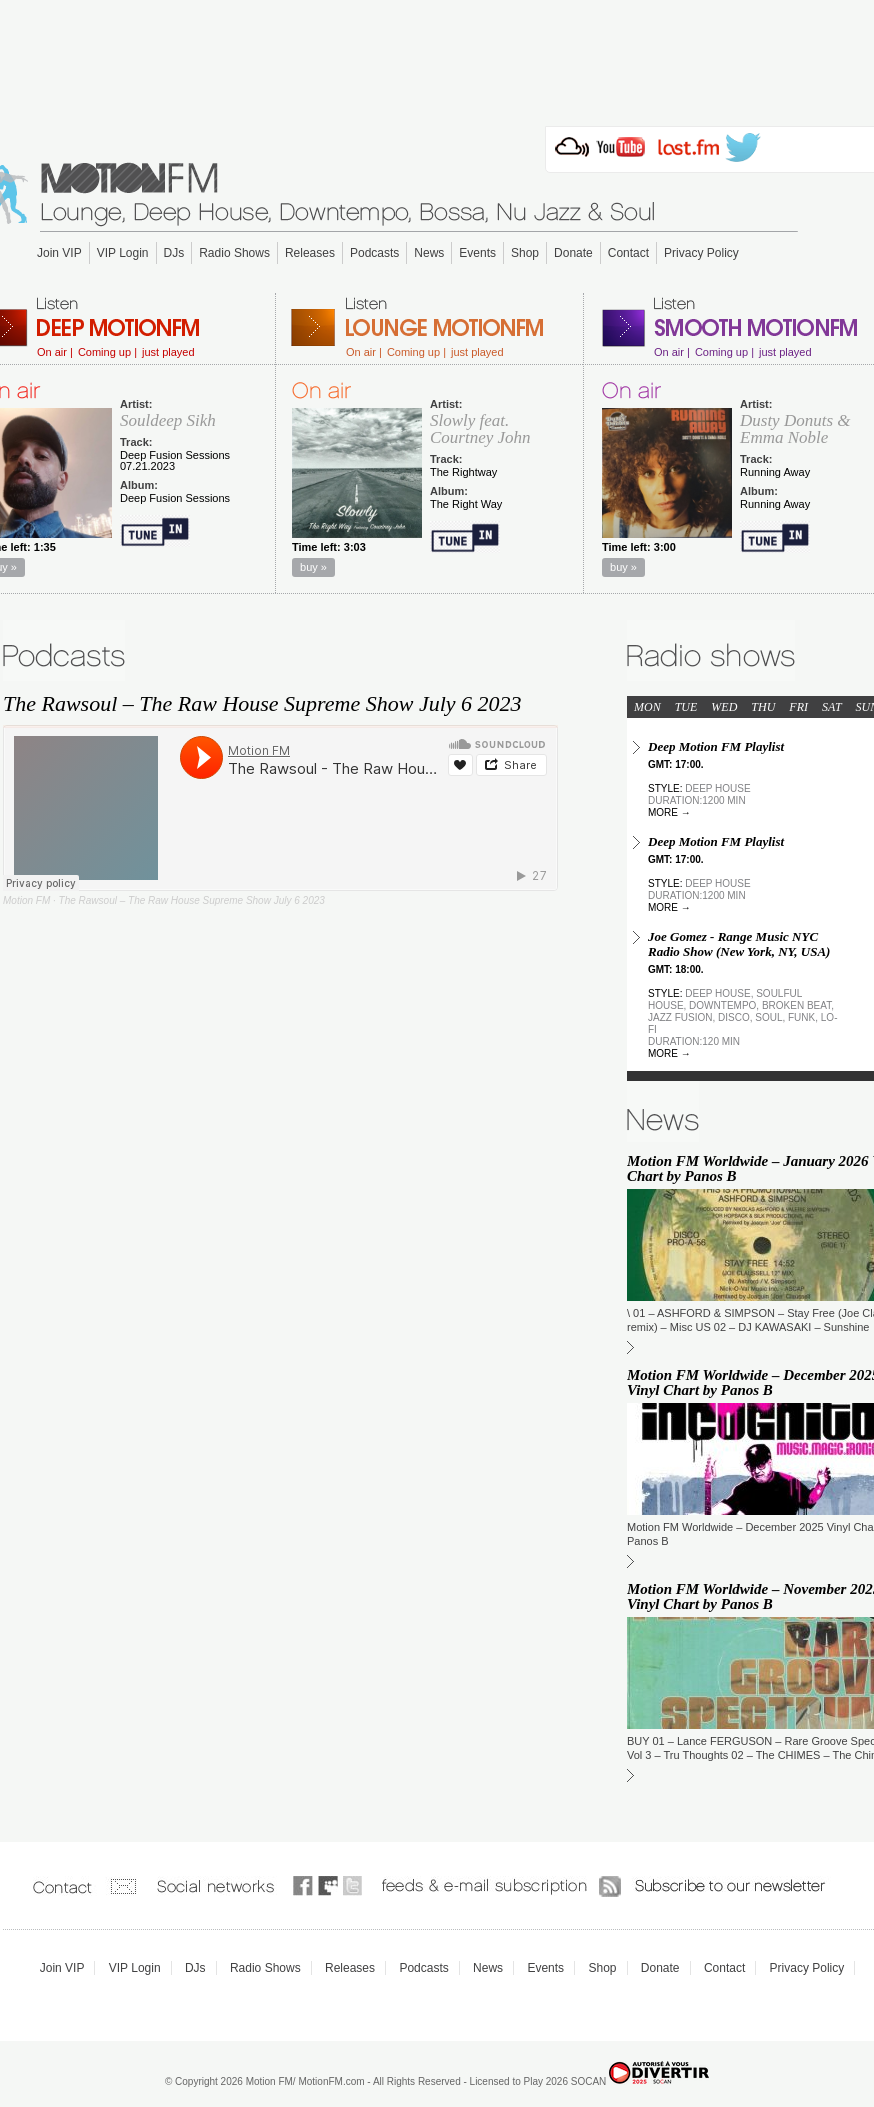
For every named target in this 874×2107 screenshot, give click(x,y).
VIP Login (123, 253)
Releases (310, 253)
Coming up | (107, 352)
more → (669, 812)
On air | (55, 352)
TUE (686, 707)
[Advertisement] (437, 57)
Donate (573, 253)
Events (477, 253)
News (429, 253)
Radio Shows (234, 253)
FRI (798, 707)
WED (724, 707)
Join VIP (59, 253)
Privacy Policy (701, 253)
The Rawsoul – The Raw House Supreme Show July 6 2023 (192, 900)
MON (647, 707)
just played (168, 352)
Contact (628, 253)
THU (763, 707)
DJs (174, 253)
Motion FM (26, 900)
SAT (832, 707)
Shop (525, 253)
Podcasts (374, 253)
